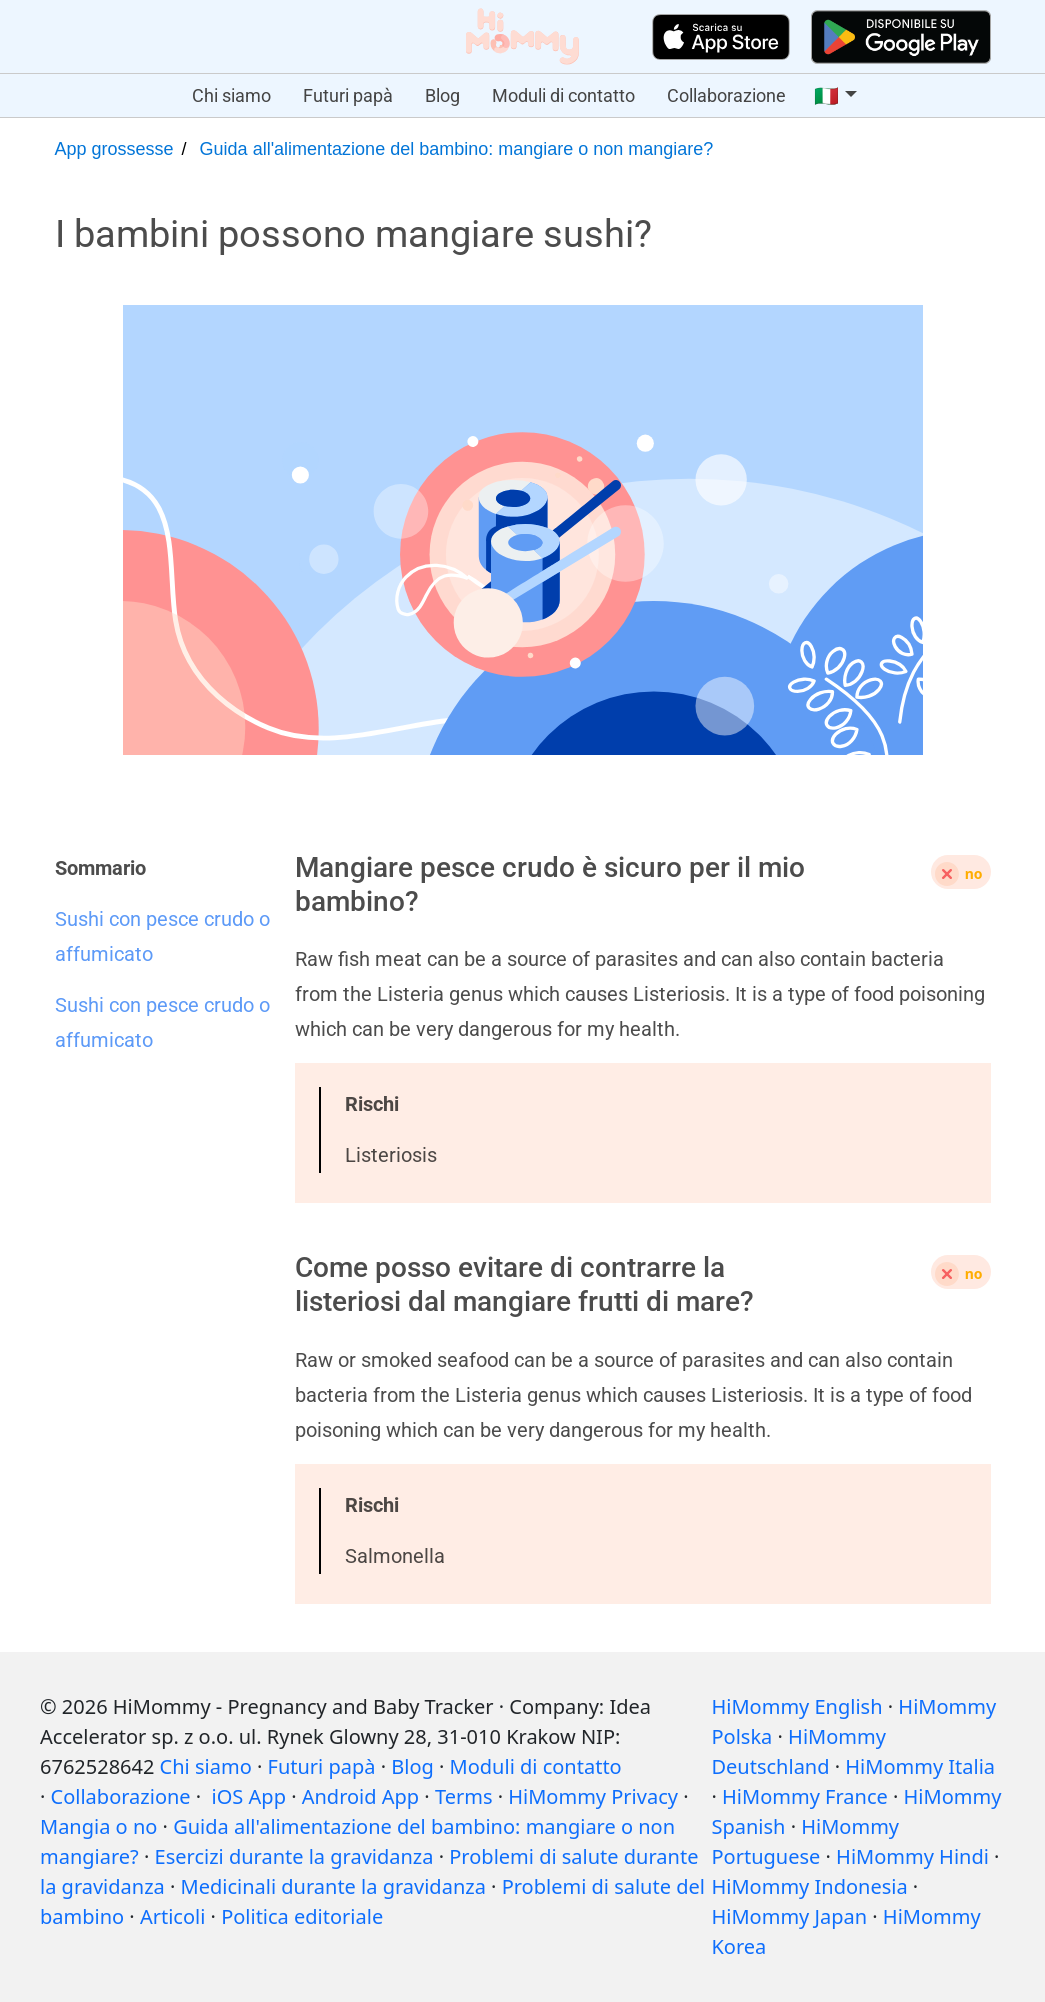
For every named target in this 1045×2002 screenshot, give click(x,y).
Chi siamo (231, 95)
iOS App (249, 1796)
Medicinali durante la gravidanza (333, 1886)
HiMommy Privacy (593, 1796)
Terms (464, 1796)
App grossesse (114, 149)
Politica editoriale (302, 1916)
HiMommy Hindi (912, 1856)
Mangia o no (98, 1826)
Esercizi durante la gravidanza (294, 1856)
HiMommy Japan (789, 1916)
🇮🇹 (826, 96)
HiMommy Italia (920, 1766)
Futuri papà (348, 95)
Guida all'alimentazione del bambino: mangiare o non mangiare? (457, 149)
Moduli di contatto (563, 95)
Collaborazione (726, 95)
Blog (442, 95)
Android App (360, 1796)
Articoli (172, 1916)
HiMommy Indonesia (809, 1886)
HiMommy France (805, 1796)
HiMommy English (796, 1706)
